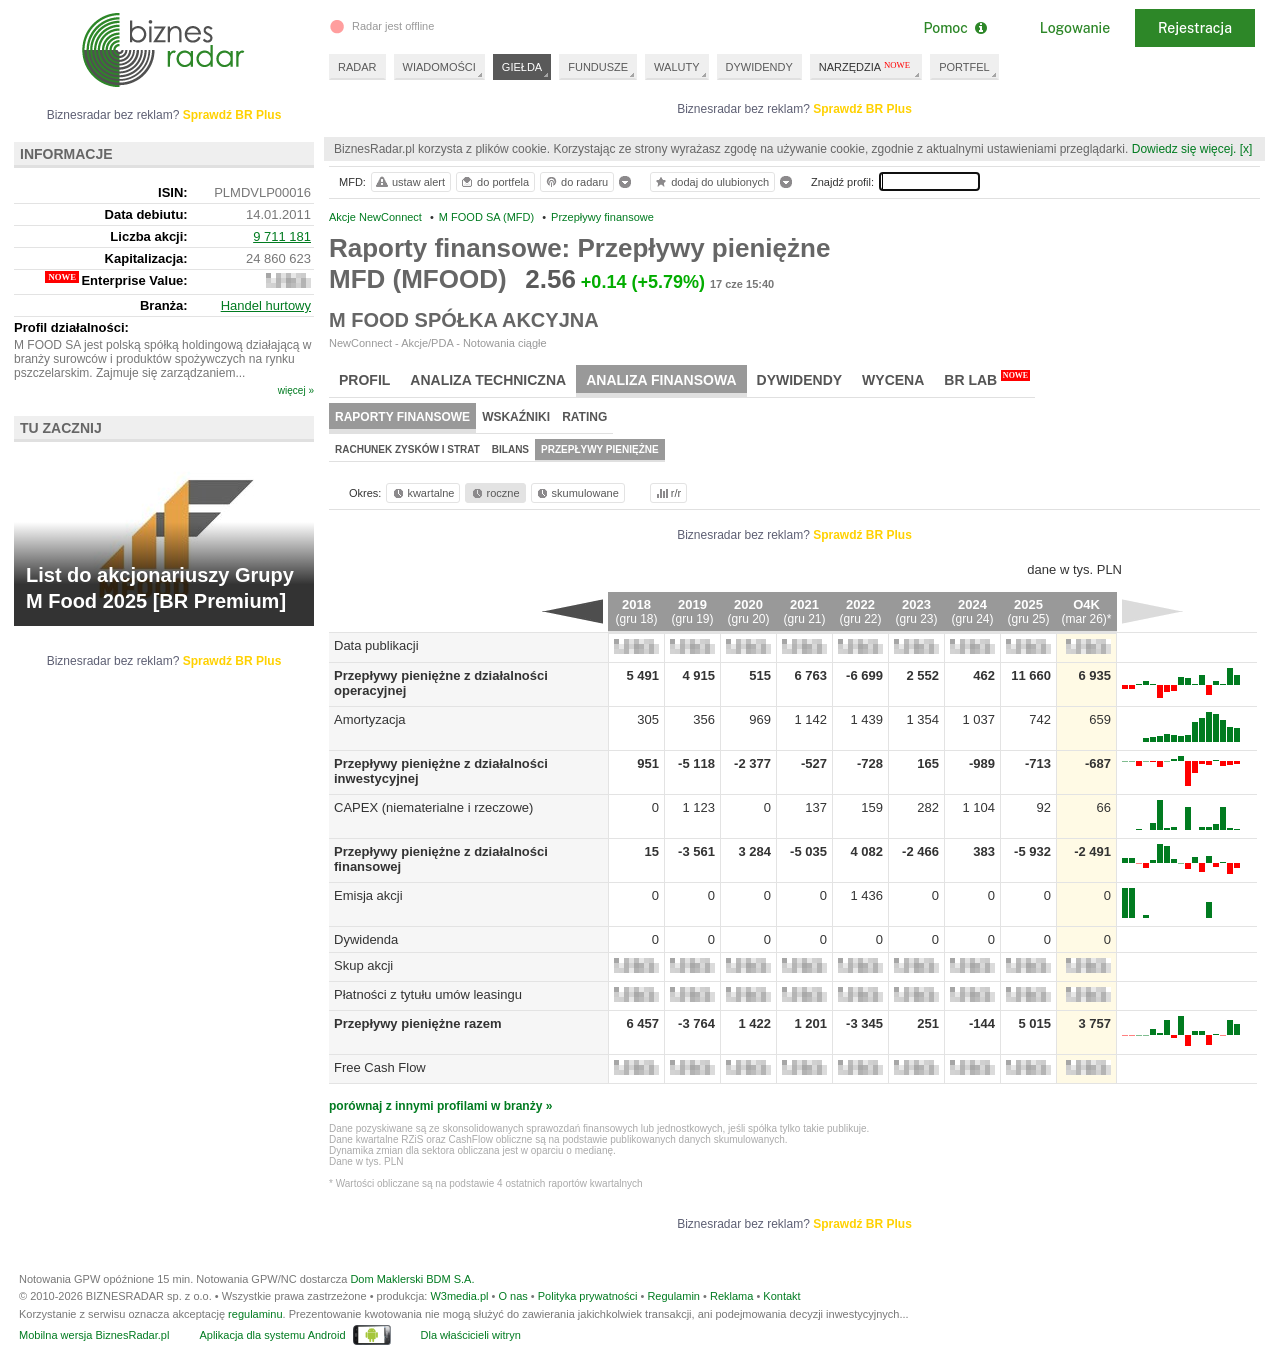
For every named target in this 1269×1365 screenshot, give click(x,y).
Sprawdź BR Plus (862, 109)
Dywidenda (366, 939)
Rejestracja (1195, 28)
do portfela (494, 182)
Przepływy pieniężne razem (418, 1023)
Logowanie (1075, 28)
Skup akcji (363, 965)
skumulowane (576, 493)
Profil (364, 380)
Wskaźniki (516, 417)
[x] (1246, 149)
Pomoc (954, 28)
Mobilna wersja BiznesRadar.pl (94, 1335)
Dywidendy (800, 380)
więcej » (296, 390)
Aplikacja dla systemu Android (272, 1335)
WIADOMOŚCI (439, 67)
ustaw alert (409, 182)
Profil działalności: (71, 327)
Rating (584, 417)
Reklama (731, 1296)
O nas (512, 1296)
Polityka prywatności (588, 1296)
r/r (667, 493)
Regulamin (673, 1296)
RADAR (357, 67)
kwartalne (422, 493)
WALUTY (676, 67)
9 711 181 (282, 236)
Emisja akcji (368, 895)
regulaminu (255, 1314)
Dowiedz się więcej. (1184, 149)
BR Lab (987, 379)
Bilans (510, 449)
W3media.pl (459, 1296)
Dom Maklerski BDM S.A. (412, 1279)
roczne (494, 493)
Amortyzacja (370, 719)
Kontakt (781, 1296)
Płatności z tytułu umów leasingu (428, 994)
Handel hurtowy (266, 305)
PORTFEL (964, 67)
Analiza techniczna (488, 380)
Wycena (893, 380)
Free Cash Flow (380, 1067)
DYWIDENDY (759, 67)
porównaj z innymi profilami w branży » (440, 1106)
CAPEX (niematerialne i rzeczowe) (433, 807)
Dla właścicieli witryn (471, 1335)
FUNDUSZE (598, 67)
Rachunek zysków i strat (407, 449)
